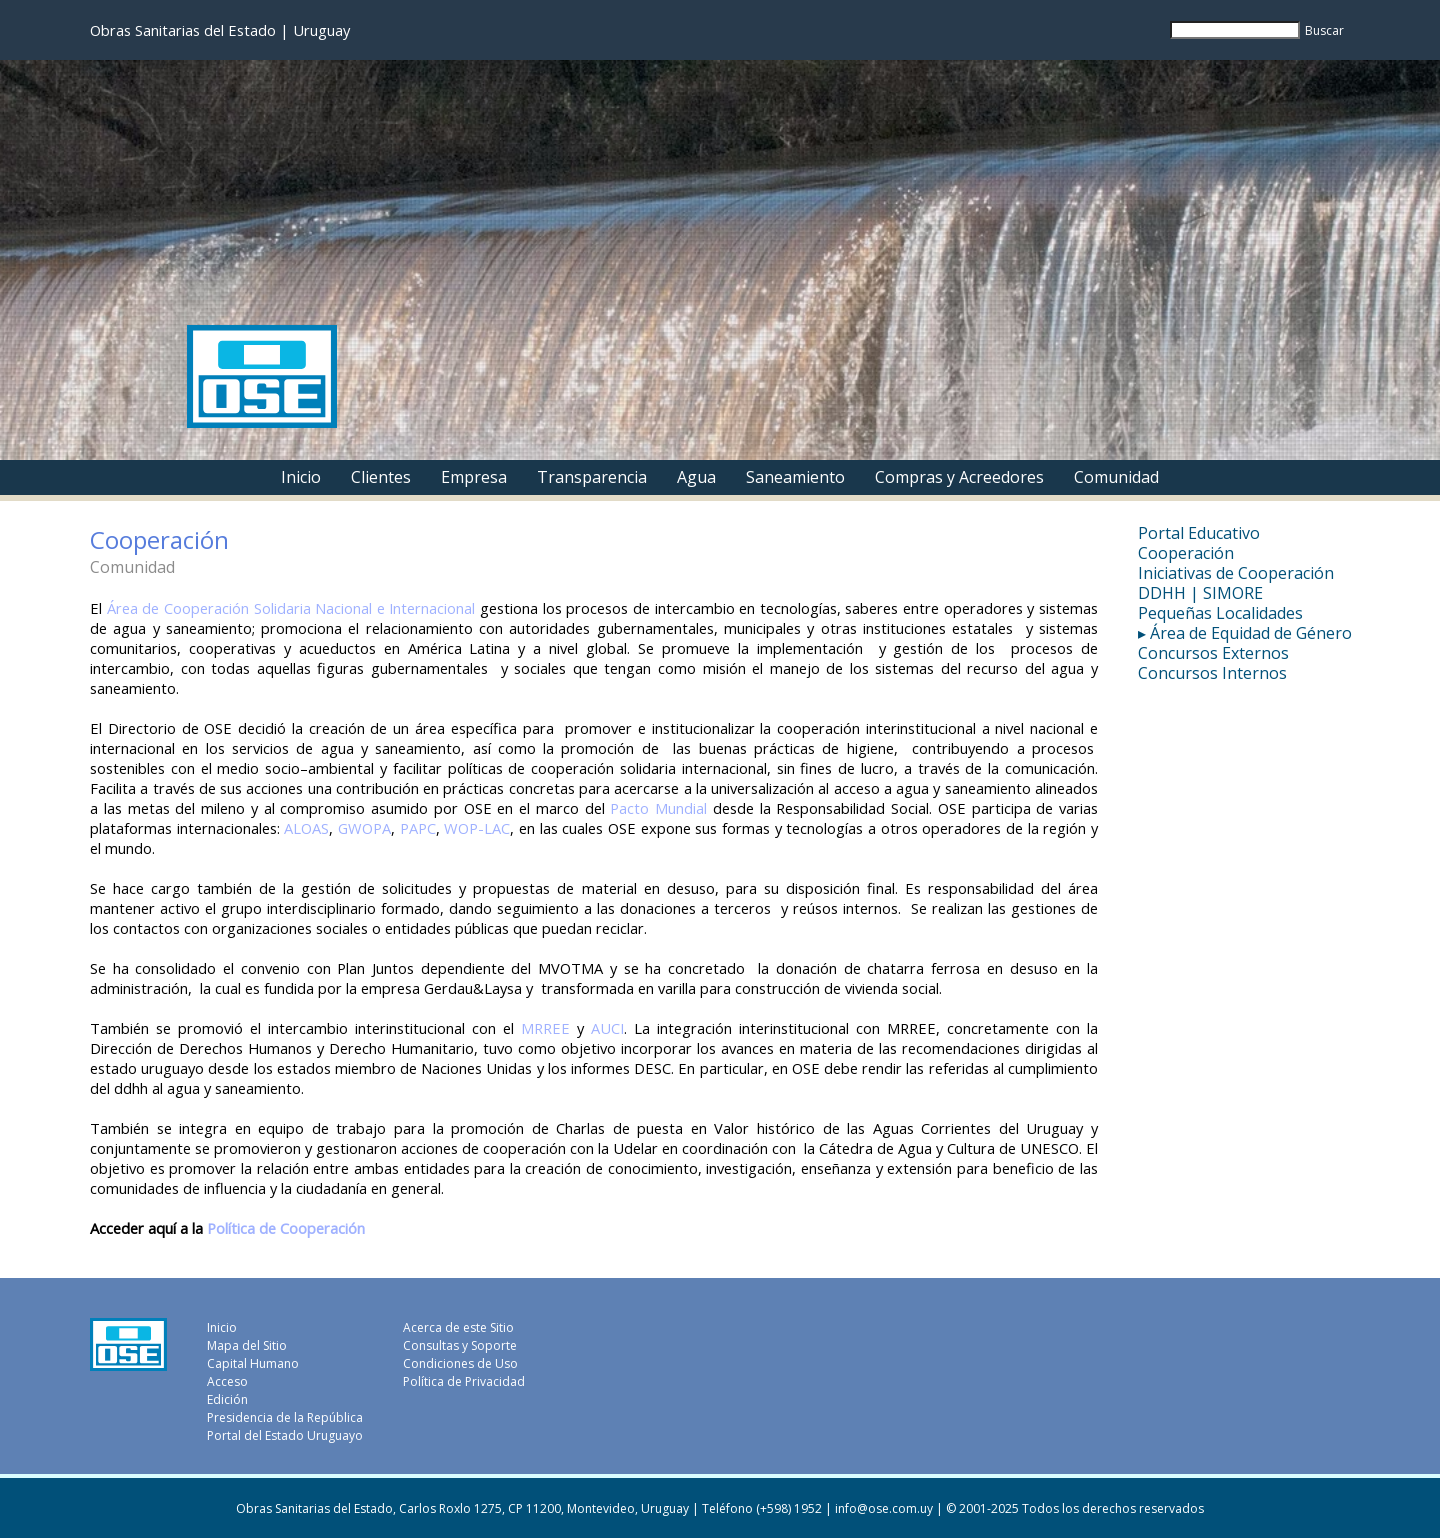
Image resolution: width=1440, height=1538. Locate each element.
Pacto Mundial (658, 808)
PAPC (418, 828)
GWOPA (364, 828)
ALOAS (306, 828)
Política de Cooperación (286, 1228)
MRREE (545, 1028)
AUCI (607, 1028)
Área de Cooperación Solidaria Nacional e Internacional (291, 608)
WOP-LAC (477, 828)
